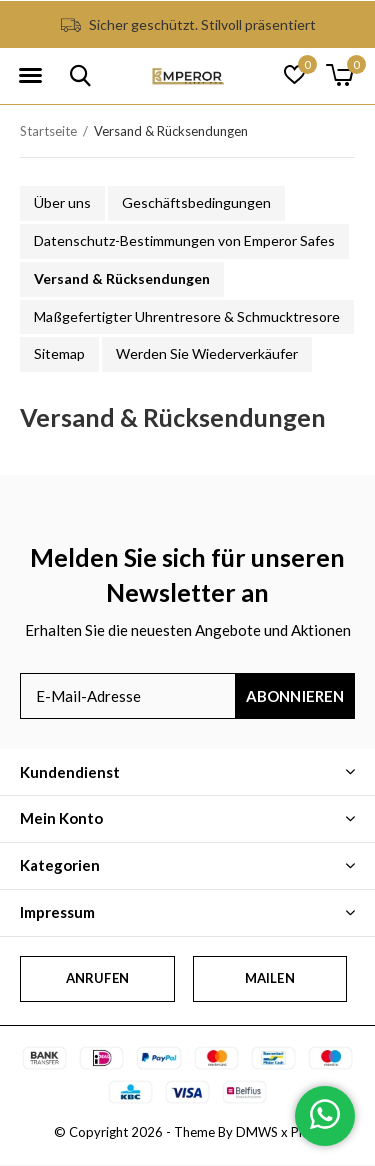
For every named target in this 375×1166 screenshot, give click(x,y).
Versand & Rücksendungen (122, 278)
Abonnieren (295, 696)
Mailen (270, 978)
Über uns (62, 202)
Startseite (48, 131)
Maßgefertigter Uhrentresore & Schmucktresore (187, 316)
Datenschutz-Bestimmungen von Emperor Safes (184, 240)
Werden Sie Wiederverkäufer (207, 353)
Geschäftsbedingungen (196, 202)
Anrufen (97, 978)
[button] (30, 76)
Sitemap (59, 353)
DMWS (257, 1132)
